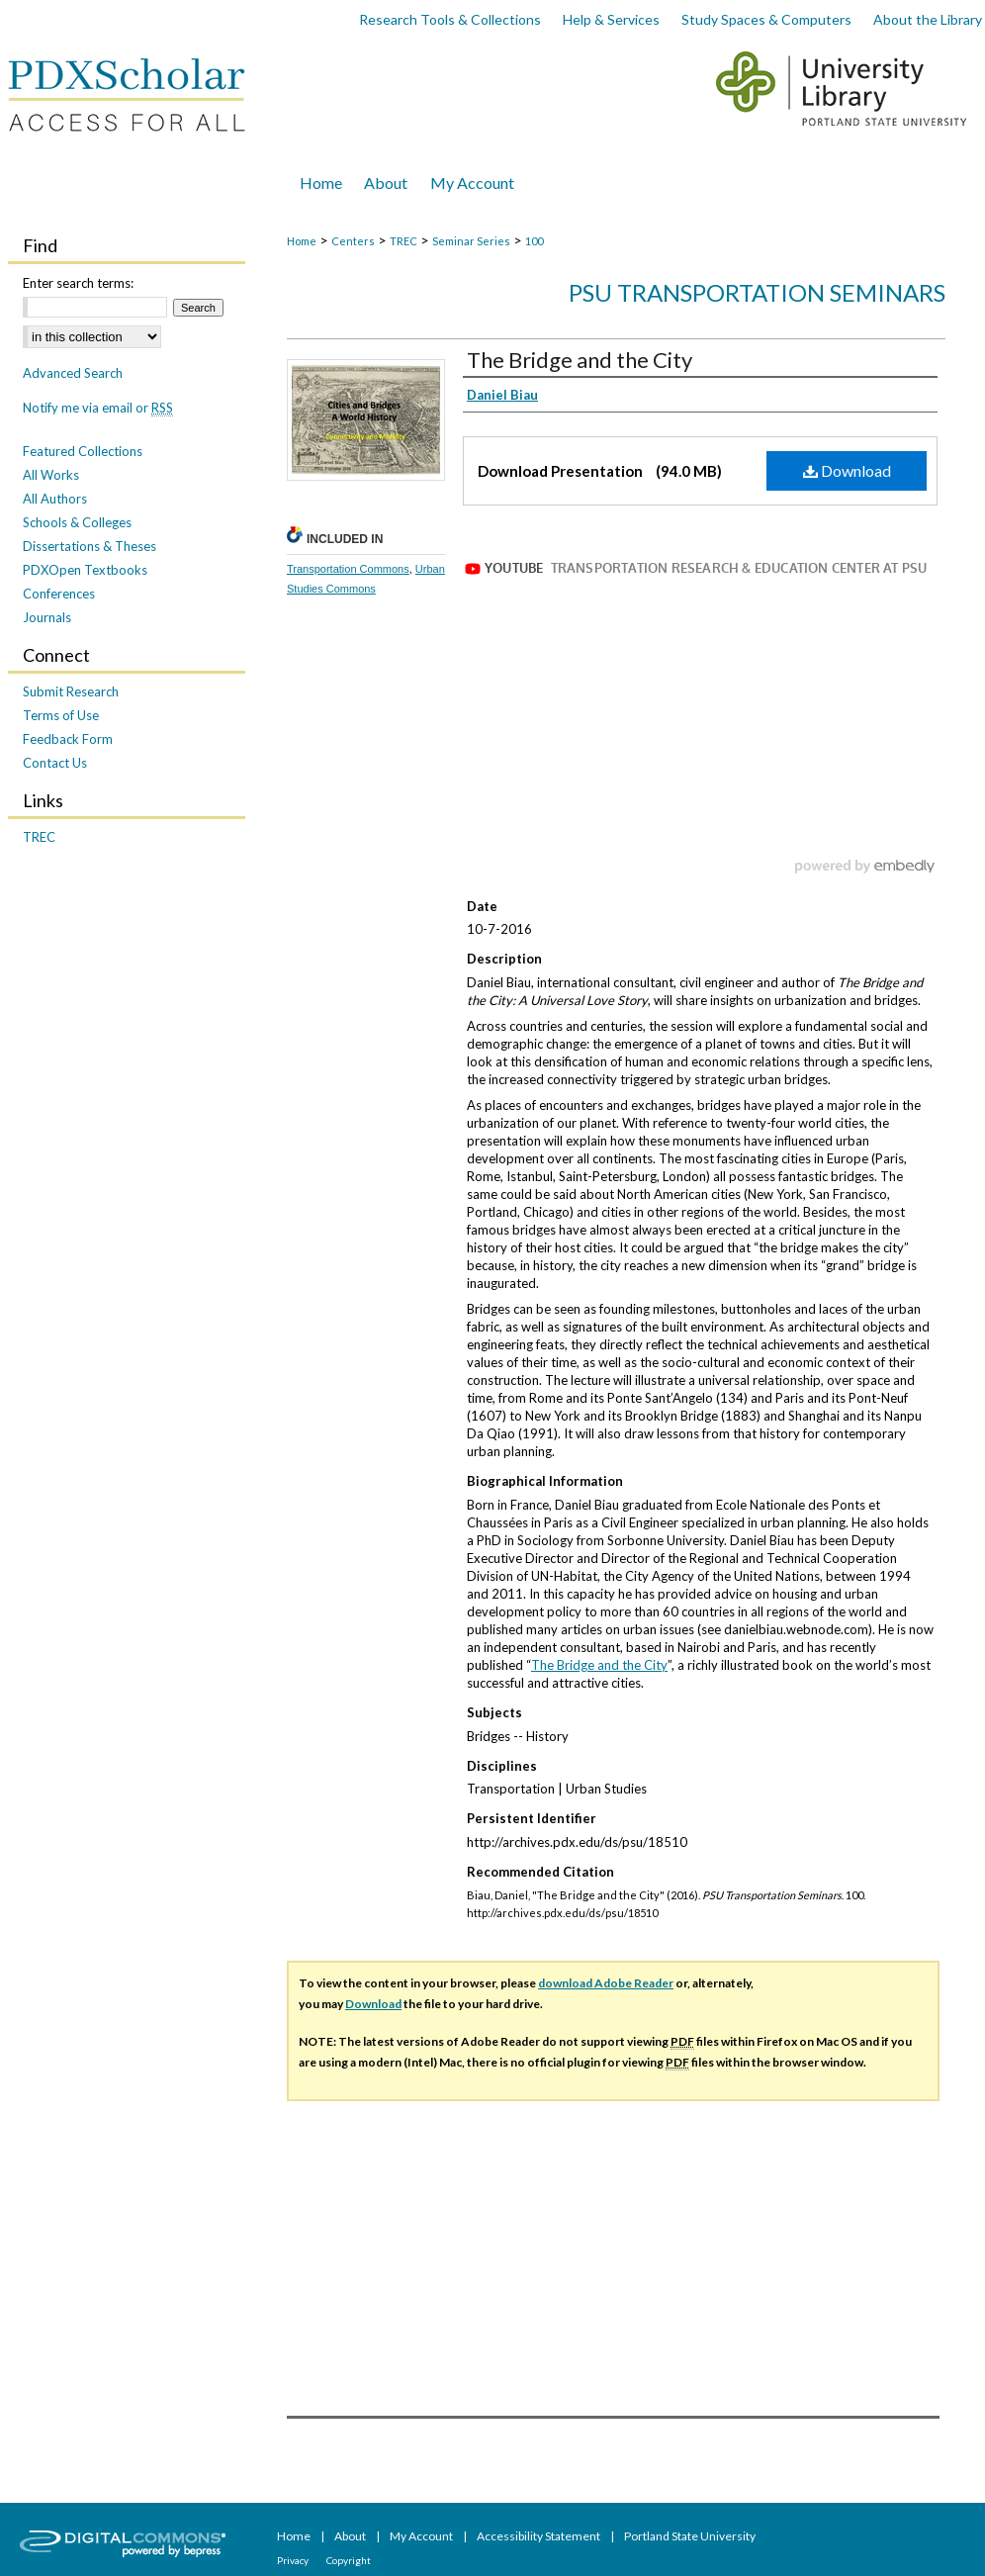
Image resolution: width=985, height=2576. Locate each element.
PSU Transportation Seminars (757, 292)
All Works (51, 475)
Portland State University (690, 2536)
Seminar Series (471, 240)
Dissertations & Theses (89, 546)
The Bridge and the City (579, 359)
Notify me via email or (98, 407)
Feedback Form (68, 739)
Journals (47, 617)
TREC (403, 240)
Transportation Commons (348, 569)
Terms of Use (61, 715)
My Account (422, 2536)
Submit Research (71, 691)
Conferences (59, 593)
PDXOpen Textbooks (85, 570)
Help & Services (611, 19)
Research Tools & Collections (450, 19)
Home (301, 240)
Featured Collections (82, 451)
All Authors (55, 498)
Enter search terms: (78, 283)
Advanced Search (73, 373)
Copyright (348, 2560)
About (351, 2536)
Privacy (294, 2560)
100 (534, 240)
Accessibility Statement (539, 2536)
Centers (353, 240)
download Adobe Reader (605, 1983)
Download (847, 470)
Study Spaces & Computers (766, 19)
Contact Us (55, 763)
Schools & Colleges (77, 522)
